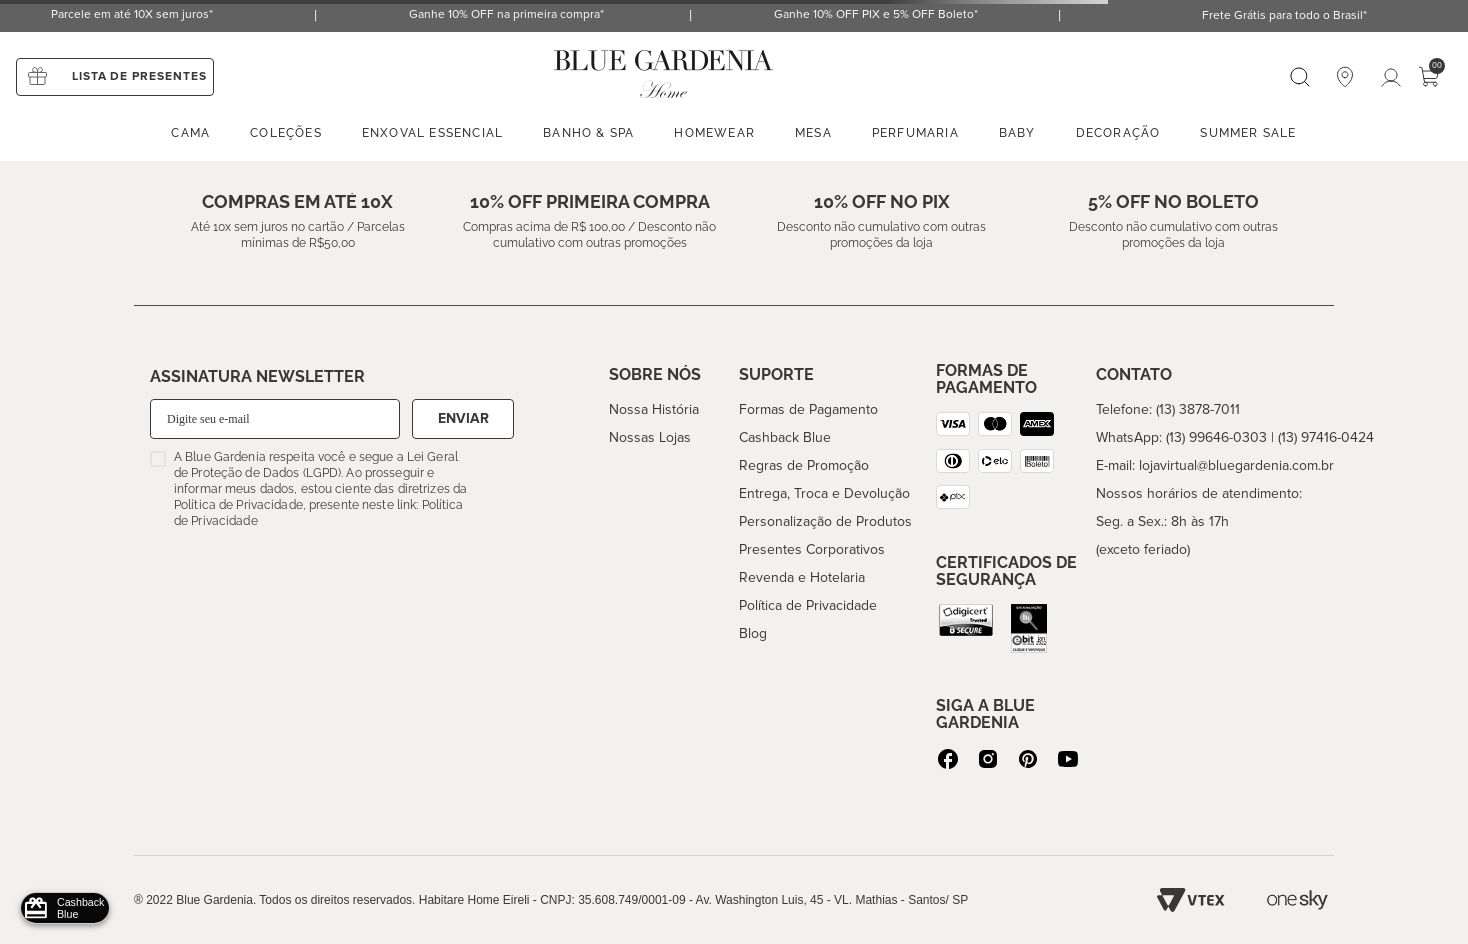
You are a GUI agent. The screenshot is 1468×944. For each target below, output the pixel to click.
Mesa (813, 133)
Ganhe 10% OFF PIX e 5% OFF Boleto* (876, 14)
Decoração (1118, 133)
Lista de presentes (139, 76)
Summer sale (1248, 133)
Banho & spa (588, 133)
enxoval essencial (432, 133)
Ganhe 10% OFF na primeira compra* (506, 14)
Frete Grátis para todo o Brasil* (1284, 15)
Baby (1017, 133)
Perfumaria (915, 133)
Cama (190, 133)
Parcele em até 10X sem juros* (132, 14)
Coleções (286, 133)
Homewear (714, 133)
